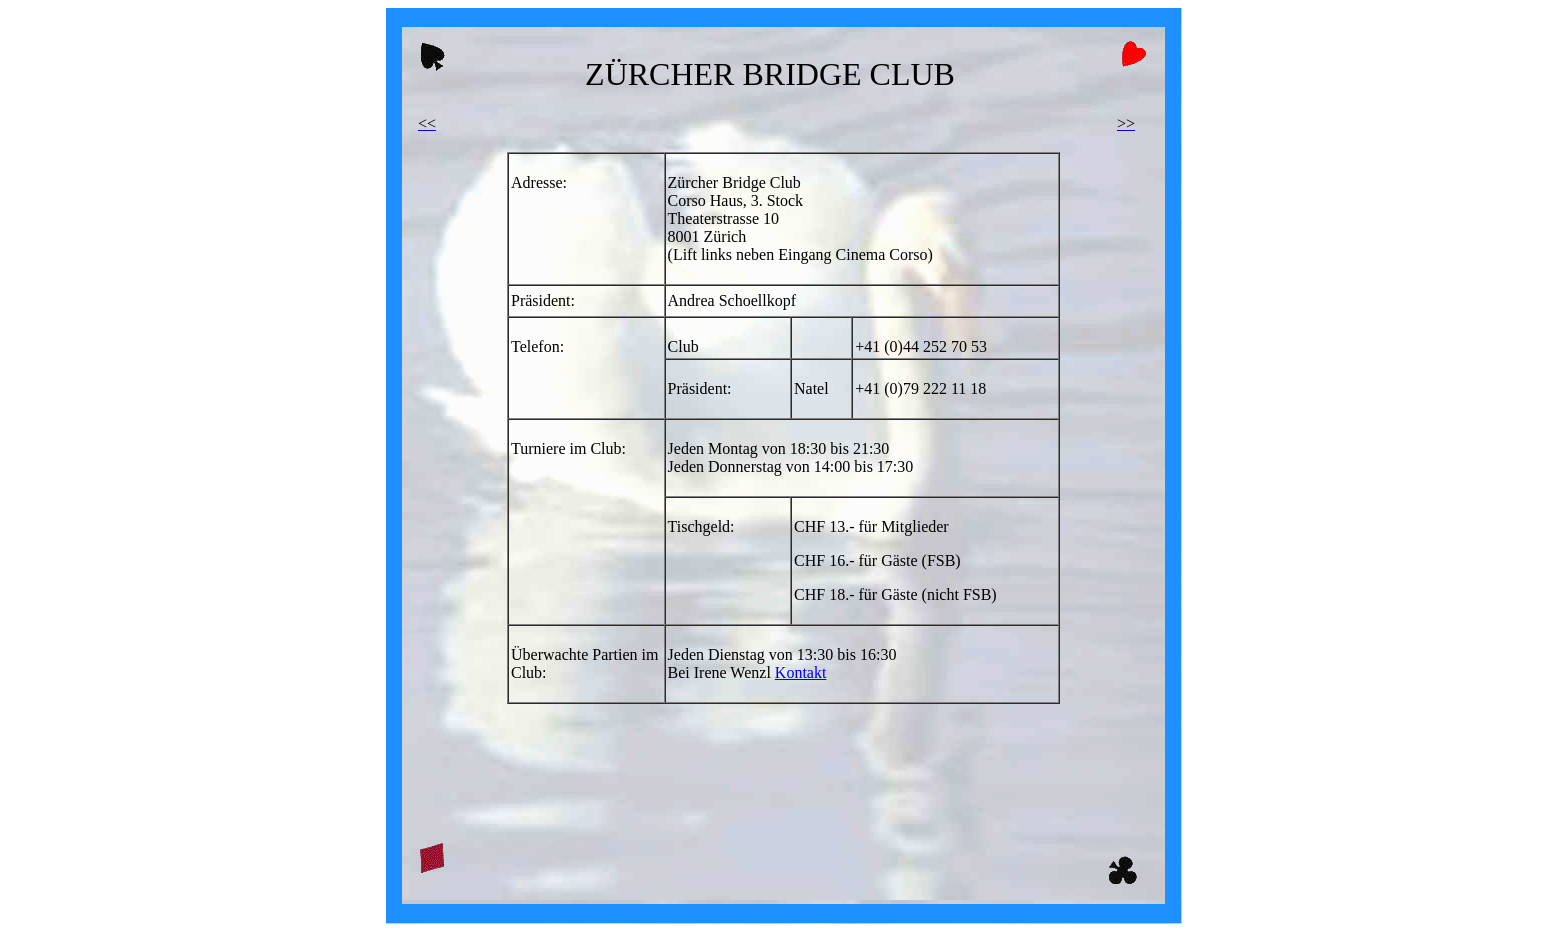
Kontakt (801, 672)
